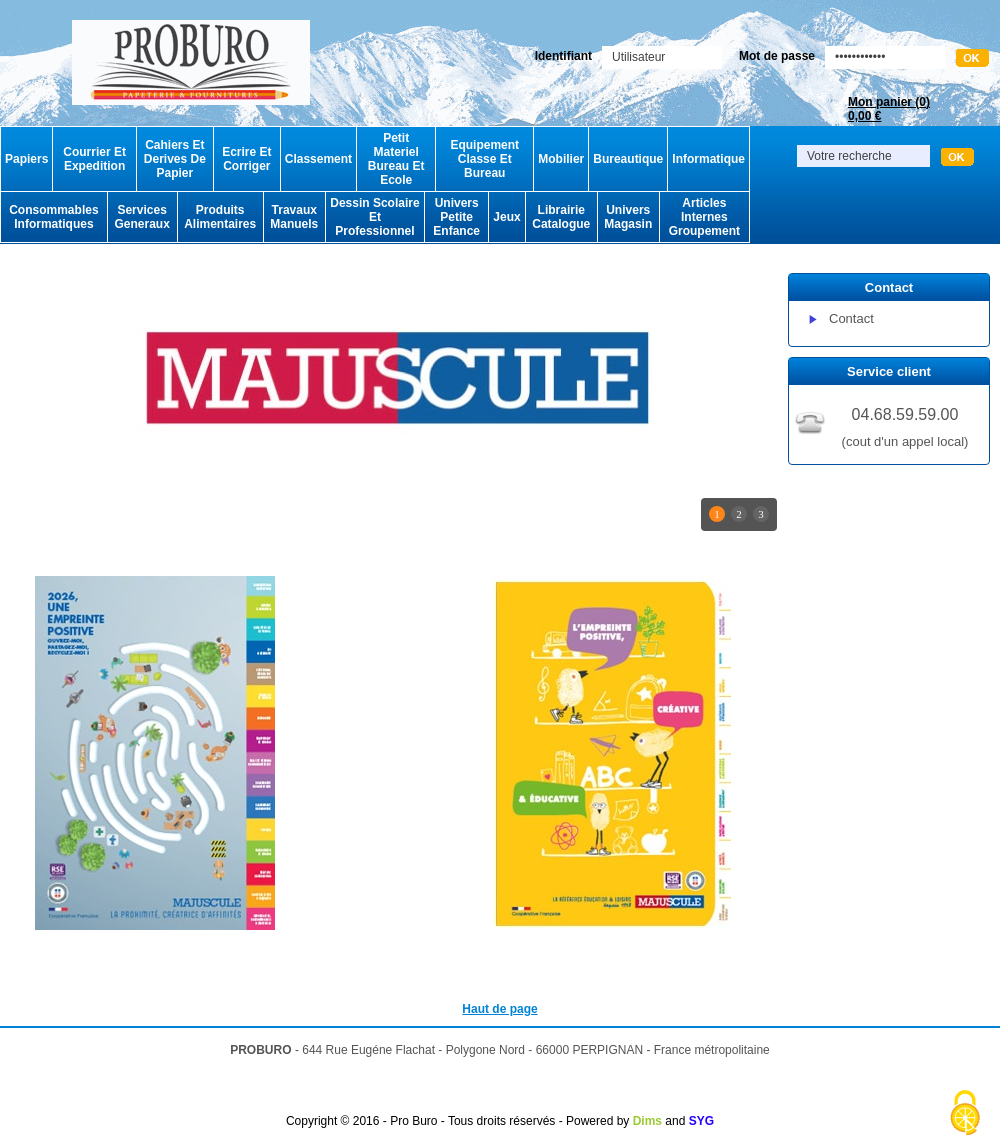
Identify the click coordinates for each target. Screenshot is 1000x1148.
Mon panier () (889, 109)
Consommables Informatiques (53, 217)
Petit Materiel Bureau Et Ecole (396, 159)
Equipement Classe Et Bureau (484, 159)
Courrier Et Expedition (94, 159)
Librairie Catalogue (561, 217)
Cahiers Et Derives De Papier (175, 159)
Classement (318, 159)
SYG (701, 1121)
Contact (851, 318)
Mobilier (561, 159)
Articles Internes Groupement (704, 217)
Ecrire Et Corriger (246, 159)
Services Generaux (141, 217)
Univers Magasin (628, 217)
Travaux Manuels (294, 217)
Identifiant (563, 56)
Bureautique (628, 159)
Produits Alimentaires (220, 217)
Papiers (26, 159)
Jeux (506, 217)
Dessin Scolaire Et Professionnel (374, 217)
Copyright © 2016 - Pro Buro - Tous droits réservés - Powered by (457, 1121)
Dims (647, 1121)
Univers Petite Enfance (456, 217)
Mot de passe (777, 56)
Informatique (708, 159)
